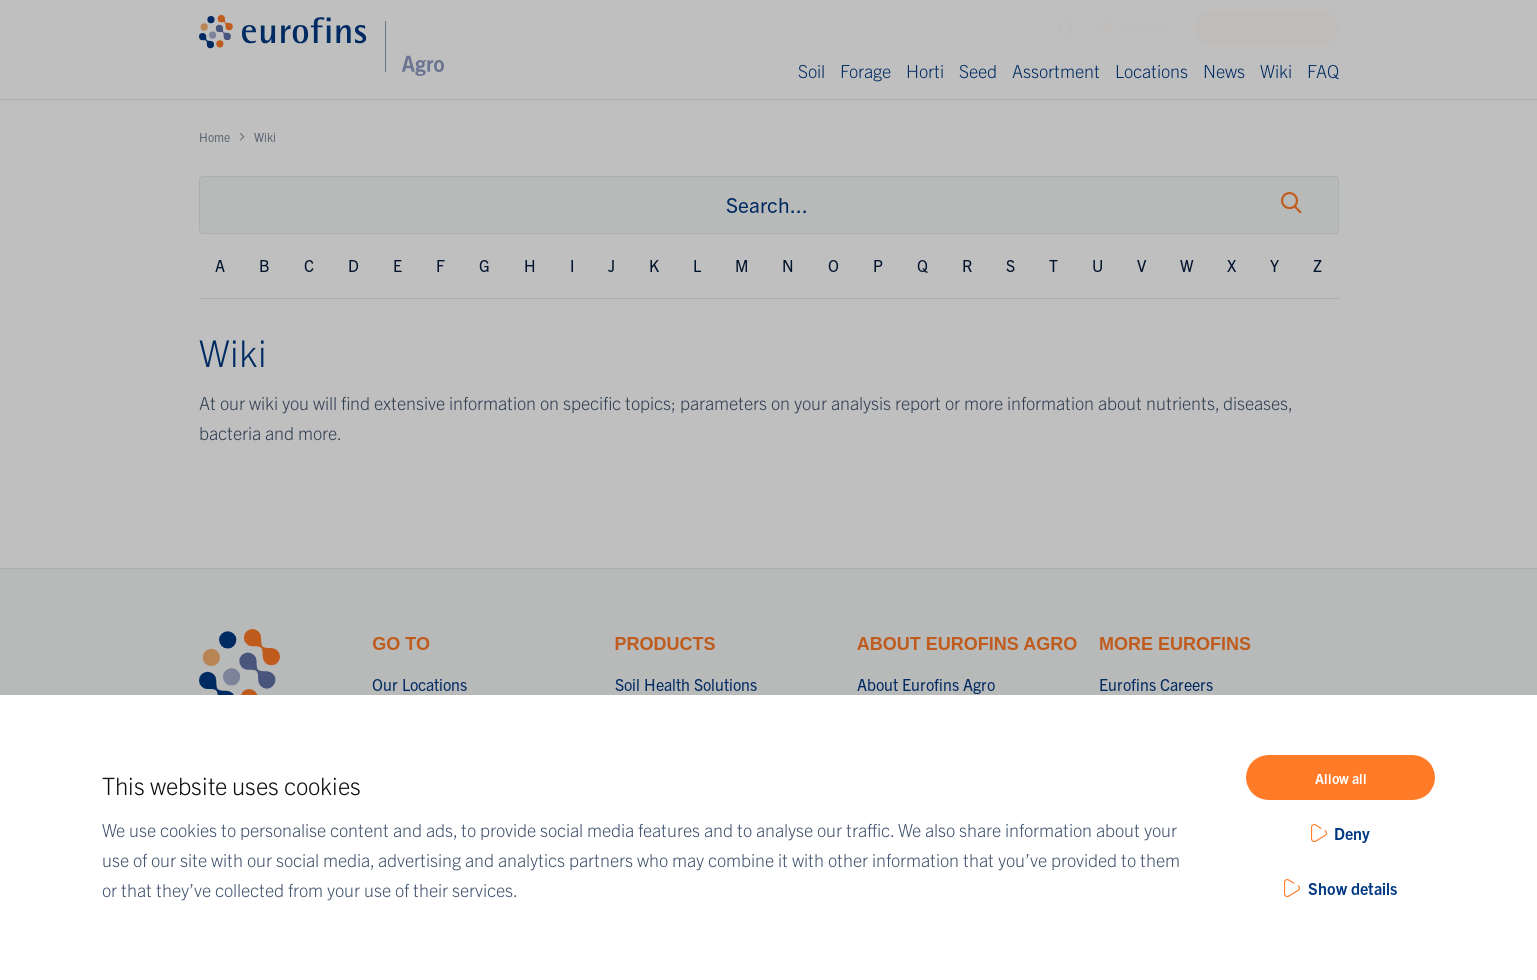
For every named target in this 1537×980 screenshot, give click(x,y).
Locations (1151, 70)
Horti (925, 70)
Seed (978, 70)
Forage (865, 70)
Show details (1352, 888)
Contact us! (1279, 33)
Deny (1352, 833)
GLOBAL (1135, 33)
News (1224, 70)
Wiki (1276, 70)
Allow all (1341, 778)
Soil (811, 70)
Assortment (1056, 70)
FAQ (1323, 70)
